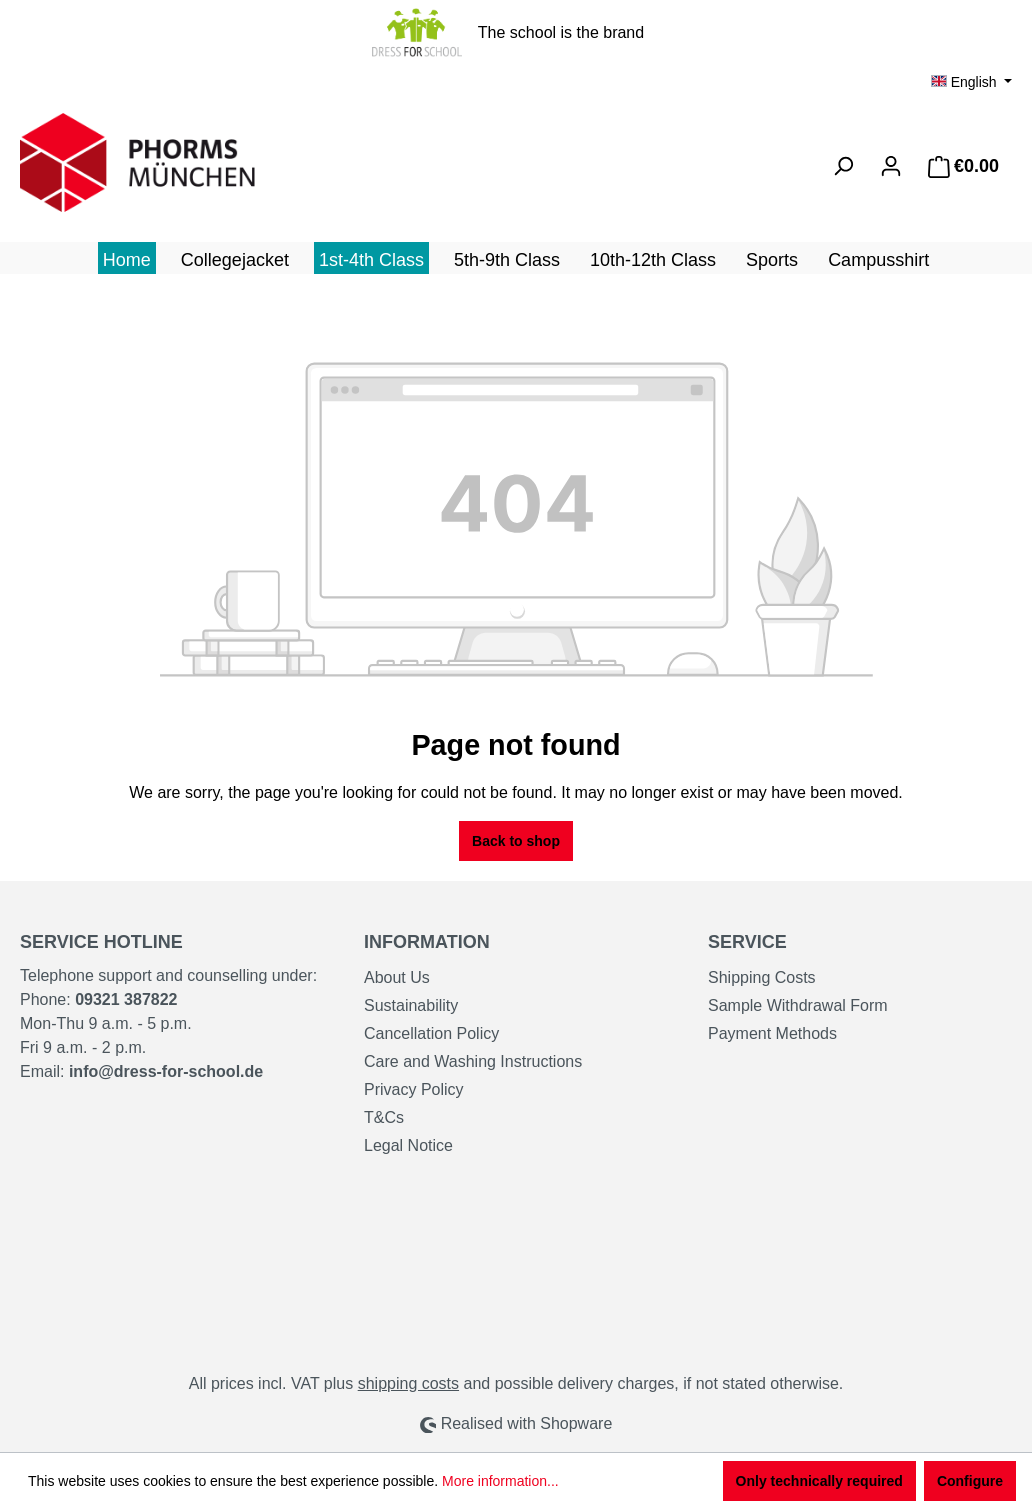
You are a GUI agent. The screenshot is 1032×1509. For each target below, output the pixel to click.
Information (427, 942)
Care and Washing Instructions (473, 1061)
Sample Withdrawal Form (798, 1005)
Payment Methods (772, 1033)
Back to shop (516, 841)
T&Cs (384, 1117)
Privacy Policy (414, 1089)
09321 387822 (126, 999)
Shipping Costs (762, 977)
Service (747, 942)
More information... (500, 1481)
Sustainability (411, 1005)
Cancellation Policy (431, 1033)
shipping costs (408, 1383)
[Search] (843, 166)
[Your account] (891, 166)
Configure (970, 1481)
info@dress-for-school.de (166, 1071)
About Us (397, 977)
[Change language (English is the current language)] (971, 82)
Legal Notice (408, 1145)
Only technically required (819, 1481)
